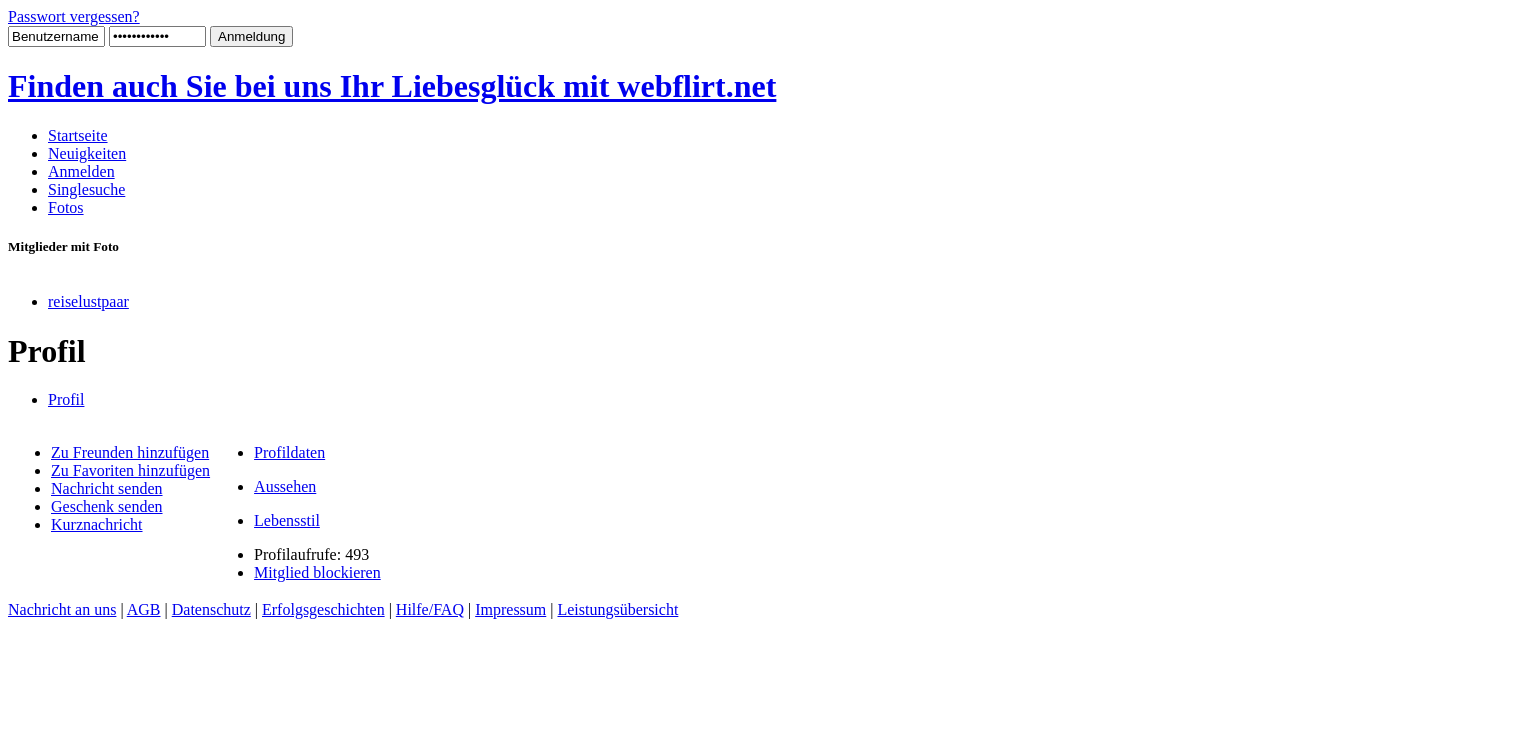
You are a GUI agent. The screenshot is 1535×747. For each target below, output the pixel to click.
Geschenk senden (107, 506)
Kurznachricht (97, 524)
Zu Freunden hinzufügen (130, 452)
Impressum (510, 609)
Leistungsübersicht (617, 609)
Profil (66, 399)
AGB (144, 609)
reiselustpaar (88, 301)
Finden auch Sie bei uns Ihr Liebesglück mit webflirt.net (392, 86)
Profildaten (289, 452)
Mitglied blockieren (317, 572)
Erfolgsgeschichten (323, 609)
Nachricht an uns (62, 609)
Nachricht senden (107, 488)
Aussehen (285, 486)
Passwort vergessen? (74, 16)
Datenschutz (211, 609)
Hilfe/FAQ (430, 609)
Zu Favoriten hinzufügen (130, 470)
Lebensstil (287, 520)
